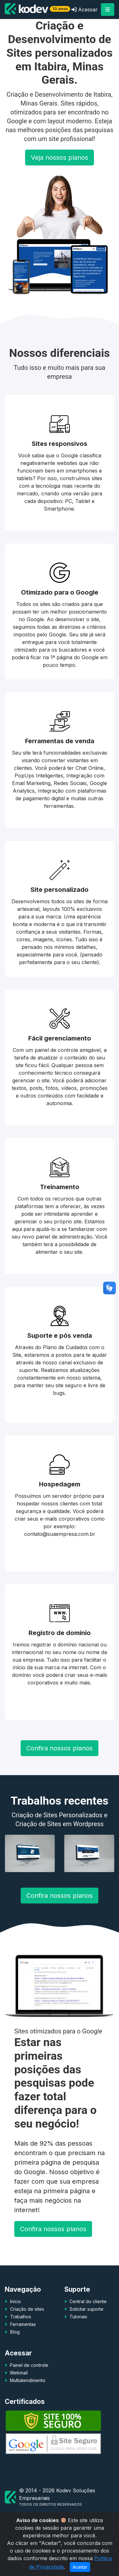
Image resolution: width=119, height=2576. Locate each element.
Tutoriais (77, 2335)
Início (15, 2320)
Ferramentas (23, 2343)
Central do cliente (87, 2320)
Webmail (18, 2391)
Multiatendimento (27, 2399)
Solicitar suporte (85, 2328)
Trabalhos (20, 2335)
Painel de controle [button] (28, 2384)
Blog (15, 2351)
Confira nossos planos (59, 1767)
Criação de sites (27, 2328)
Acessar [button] (84, 9)
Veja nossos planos (59, 176)
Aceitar (80, 2567)
